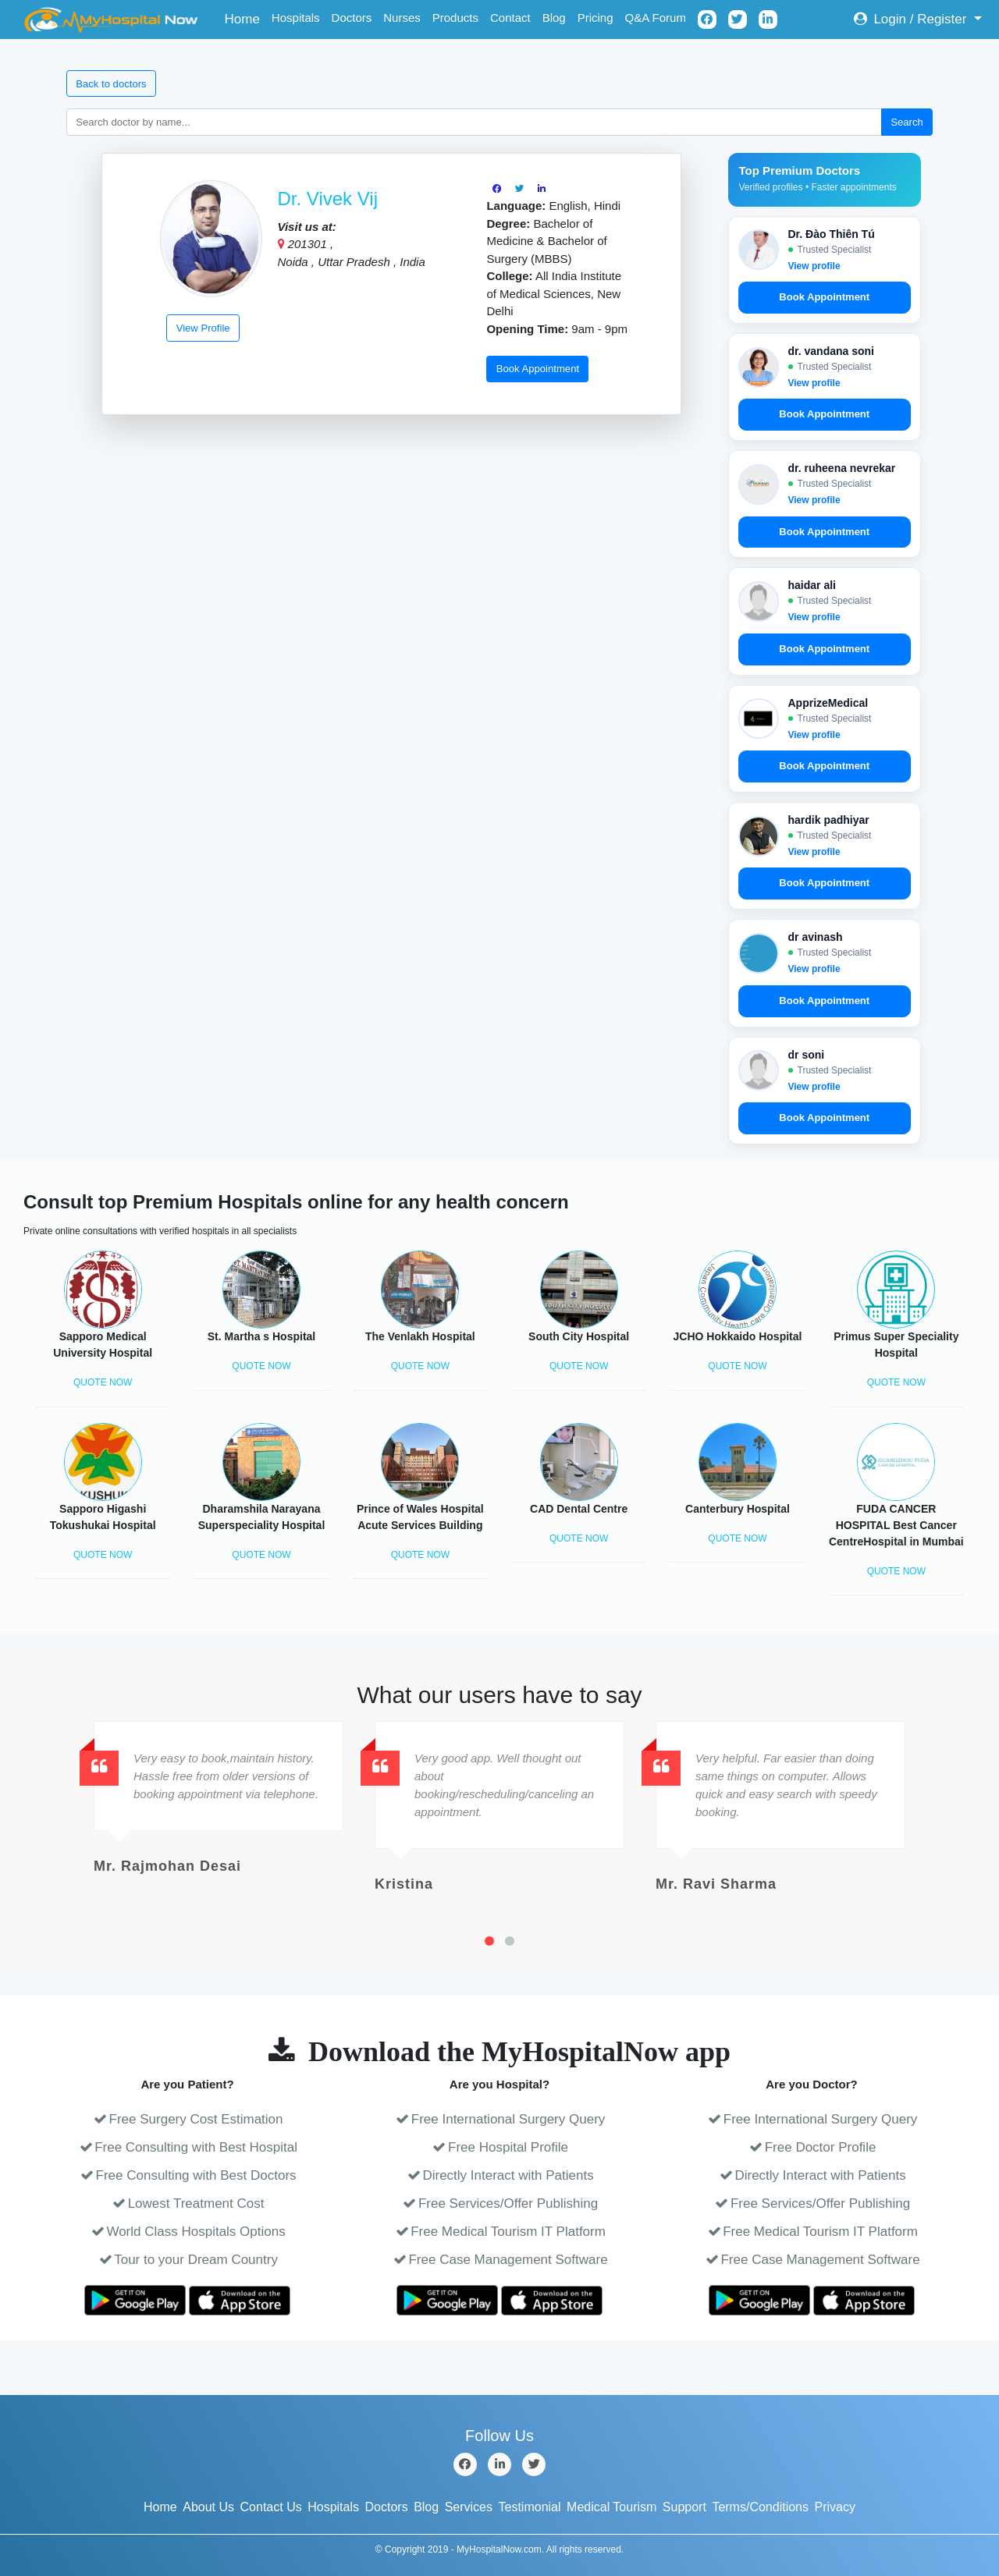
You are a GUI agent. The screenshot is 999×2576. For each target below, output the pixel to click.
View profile (814, 266)
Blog (554, 17)
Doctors (352, 17)
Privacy (835, 2507)
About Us (208, 2507)
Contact (510, 17)
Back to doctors (111, 84)
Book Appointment (537, 368)
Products (455, 17)
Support (684, 2507)
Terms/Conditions (760, 2507)
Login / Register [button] (912, 19)
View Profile (203, 328)
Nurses (402, 17)
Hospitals (296, 17)
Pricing (595, 17)
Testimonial (530, 2507)
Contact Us (271, 2507)
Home (245, 18)
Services (468, 2507)
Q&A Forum (655, 17)
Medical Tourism (611, 2507)
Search (907, 122)
